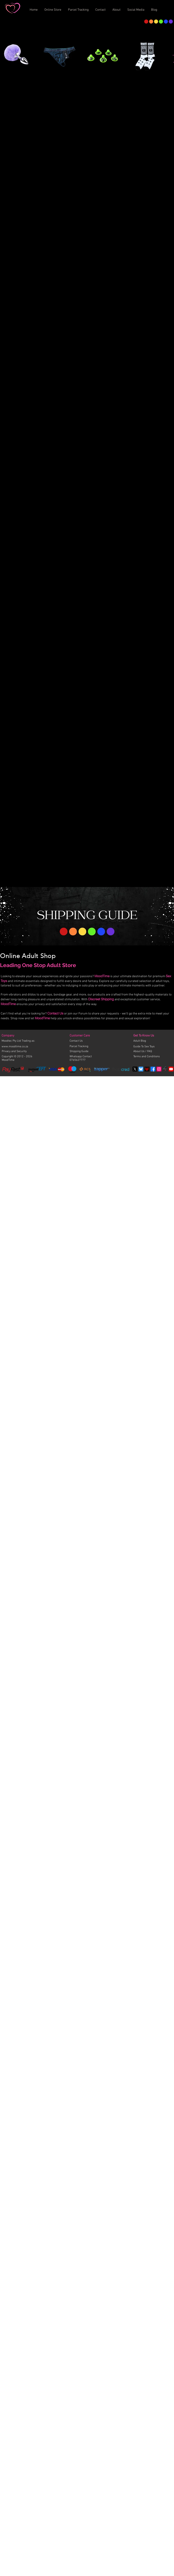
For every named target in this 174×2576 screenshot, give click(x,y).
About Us (139, 1051)
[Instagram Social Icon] (159, 1069)
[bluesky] (140, 1069)
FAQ (149, 1051)
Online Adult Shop (28, 956)
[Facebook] (153, 1069)
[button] (117, 8)
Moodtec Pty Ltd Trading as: (18, 1041)
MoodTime (102, 976)
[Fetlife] (147, 1069)
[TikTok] (165, 1069)
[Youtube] (171, 1069)
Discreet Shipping (101, 999)
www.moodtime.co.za (15, 1046)
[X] (134, 1069)
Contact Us (55, 1013)
